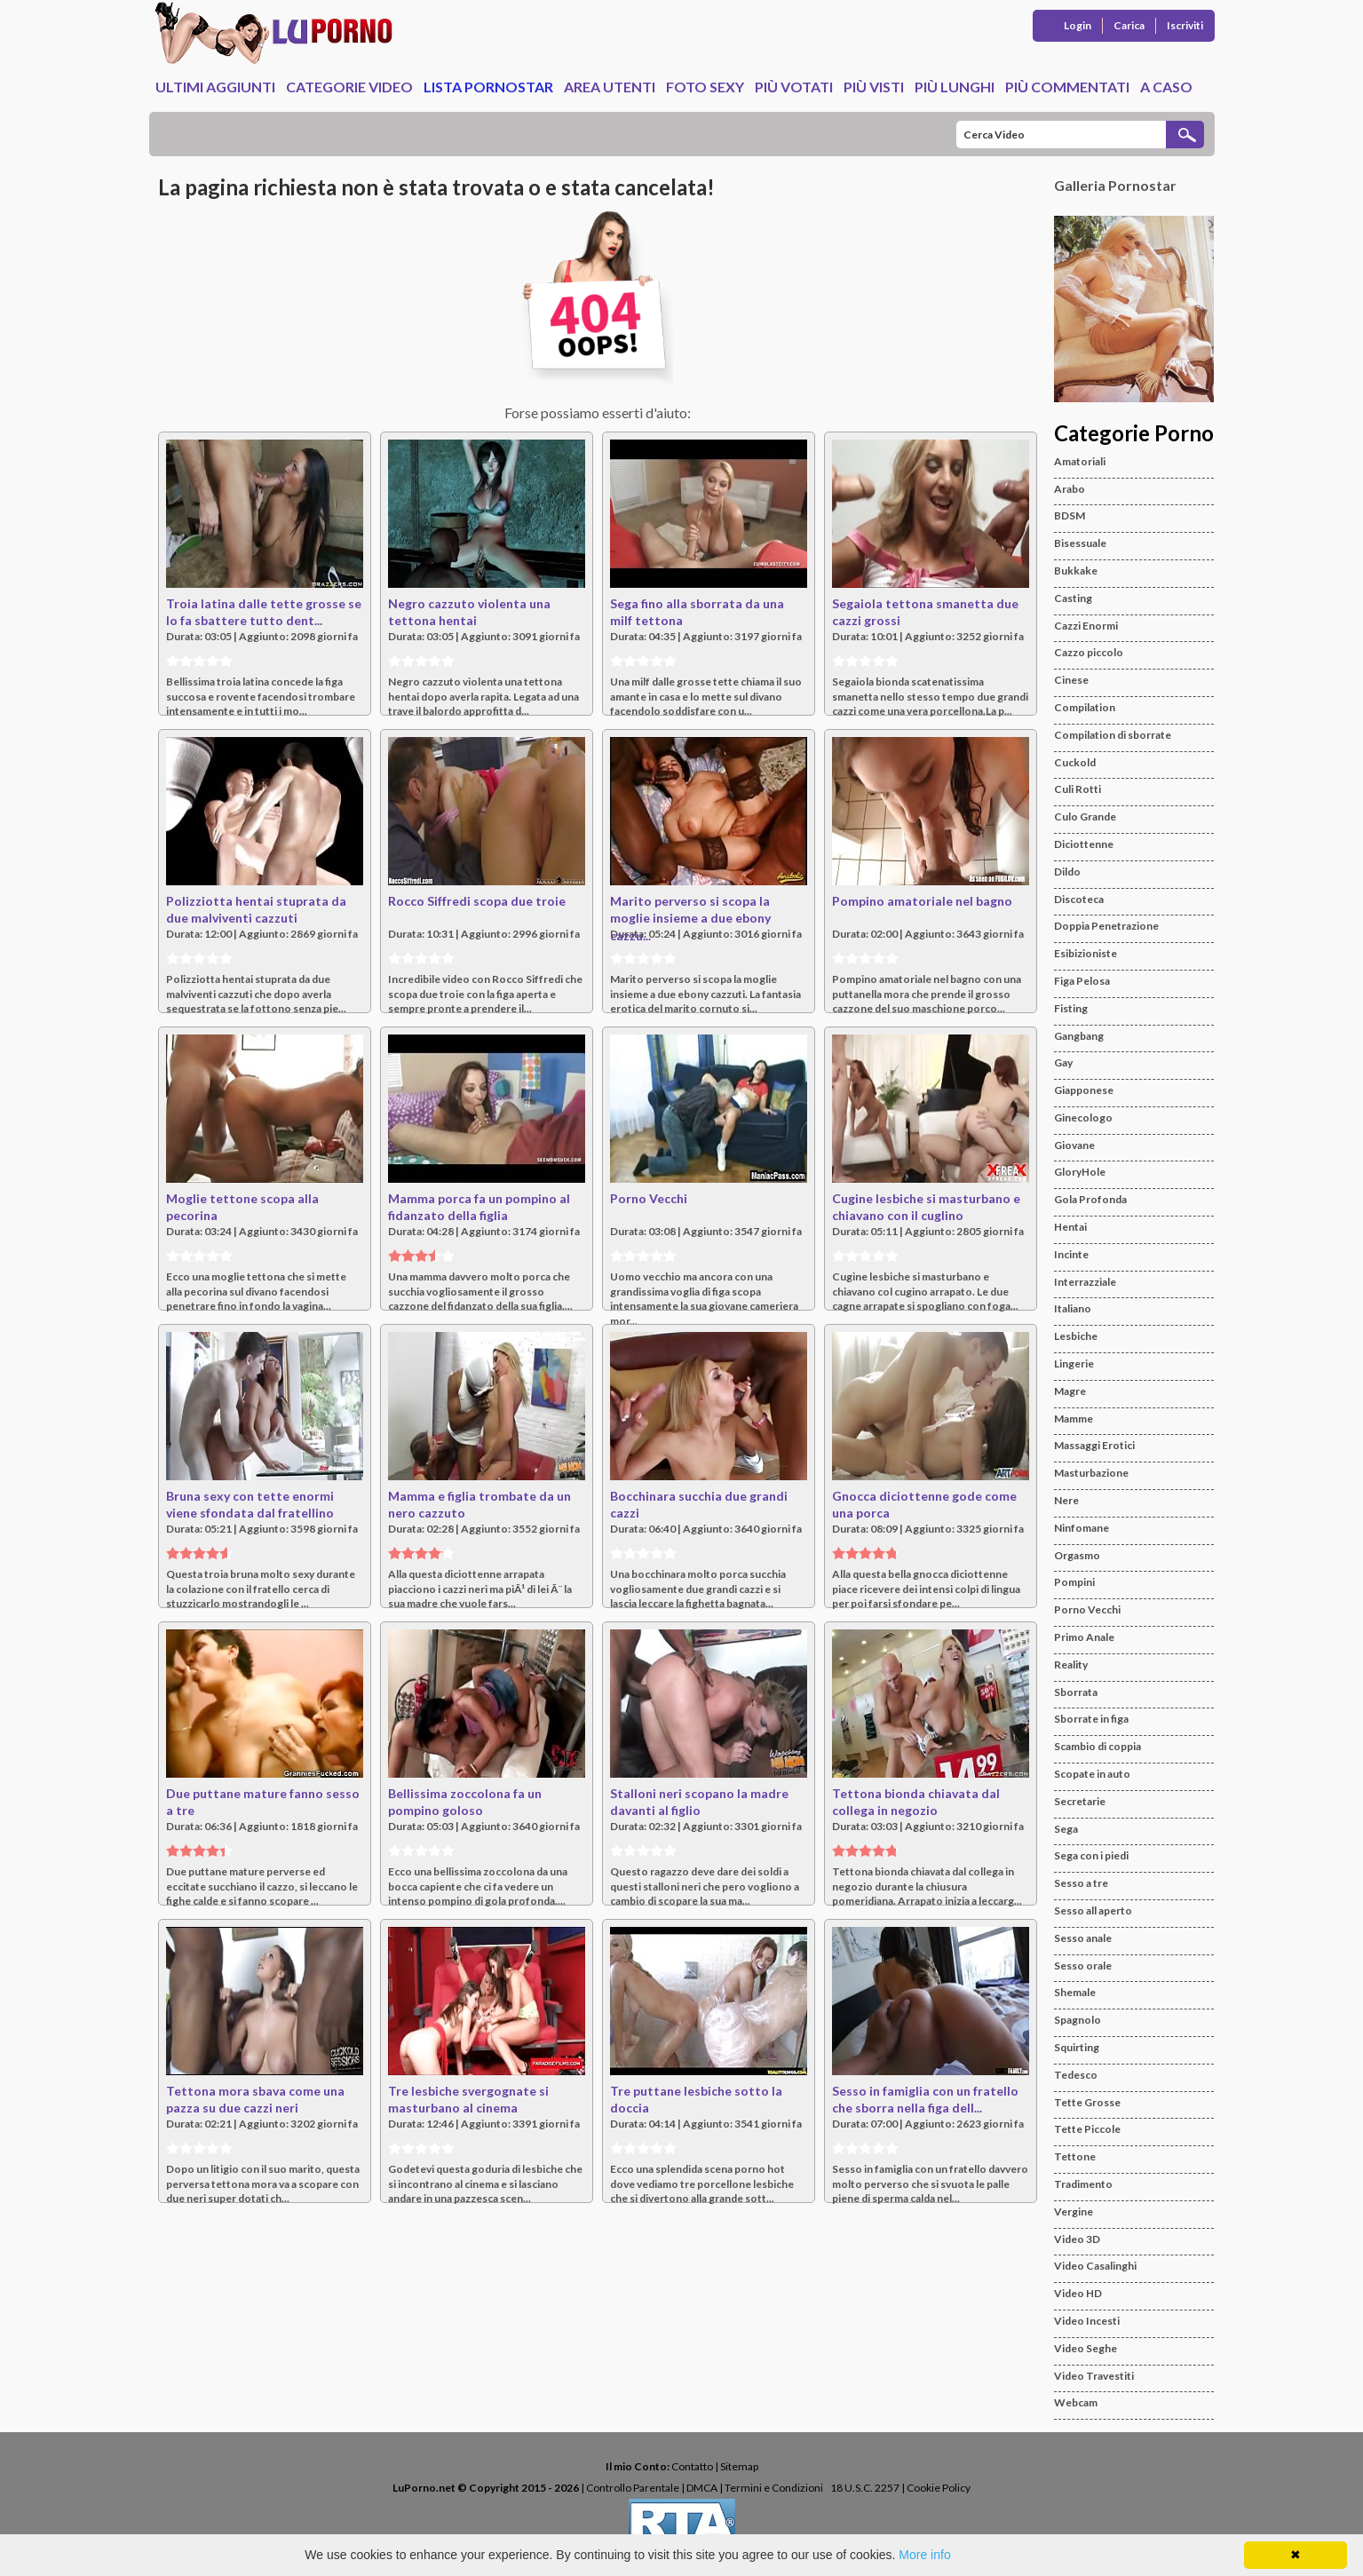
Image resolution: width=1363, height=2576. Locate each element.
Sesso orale (1083, 1965)
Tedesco (1076, 2074)
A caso (1166, 86)
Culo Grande (1085, 816)
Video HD (1078, 2293)
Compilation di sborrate (1112, 734)
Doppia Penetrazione (1106, 925)
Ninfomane (1081, 1527)
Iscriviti (1185, 25)
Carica (1129, 25)
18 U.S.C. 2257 (864, 2487)
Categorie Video (349, 86)
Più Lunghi (955, 86)
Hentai (1070, 1226)
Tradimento (1083, 2184)
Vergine (1073, 2211)
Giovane (1074, 1145)
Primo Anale (1084, 1637)
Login (1077, 25)
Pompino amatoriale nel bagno (922, 900)
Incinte (1071, 1254)
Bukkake (1076, 570)
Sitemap (739, 2466)
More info (924, 2555)
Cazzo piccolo (1088, 652)
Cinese (1071, 679)
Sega (1066, 1828)
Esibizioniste (1085, 953)
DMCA (701, 2487)
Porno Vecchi (648, 1198)
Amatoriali (1079, 461)
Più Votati (794, 86)
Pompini (1074, 1582)
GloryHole (1079, 1171)
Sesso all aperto (1093, 1910)
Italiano (1072, 1308)
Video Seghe (1085, 2348)
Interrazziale (1085, 1281)
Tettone (1075, 2156)
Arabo (1069, 488)
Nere (1066, 1500)
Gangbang (1079, 1035)
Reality (1071, 1664)
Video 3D (1077, 2239)
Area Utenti (609, 86)
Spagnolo (1077, 2019)
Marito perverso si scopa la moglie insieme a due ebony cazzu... (690, 918)
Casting (1073, 598)
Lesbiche (1076, 1336)
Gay (1063, 1062)
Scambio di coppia (1097, 1746)
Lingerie (1074, 1363)
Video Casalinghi (1095, 2265)
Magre (1070, 1391)
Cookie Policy (939, 2487)
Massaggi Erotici (1094, 1445)
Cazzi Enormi (1086, 625)
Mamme (1073, 1418)
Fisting (1071, 1008)
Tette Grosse (1087, 2102)
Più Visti (874, 86)
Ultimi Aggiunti (215, 86)
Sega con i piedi (1091, 1855)
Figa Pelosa (1082, 980)
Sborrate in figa (1091, 1718)
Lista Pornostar (488, 86)
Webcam (1076, 2402)
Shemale (1075, 1992)
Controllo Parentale (632, 2487)
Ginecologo (1083, 1117)
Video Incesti (1087, 2320)
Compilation (1084, 707)
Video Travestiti (1094, 2375)
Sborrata (1076, 1692)
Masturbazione (1091, 1472)
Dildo (1067, 871)
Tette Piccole (1087, 2129)
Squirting (1076, 2047)
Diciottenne (1083, 844)
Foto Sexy (705, 86)
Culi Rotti (1077, 789)
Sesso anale (1083, 1938)
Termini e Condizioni (774, 2487)
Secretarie (1079, 1801)
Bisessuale (1080, 543)
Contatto (692, 2466)
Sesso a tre (1081, 1883)
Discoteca (1079, 899)
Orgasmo (1077, 1555)
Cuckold (1075, 762)
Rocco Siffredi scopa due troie (477, 900)
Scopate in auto (1092, 1773)
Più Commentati (1067, 86)
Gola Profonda (1090, 1199)
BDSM (1069, 515)
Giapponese (1083, 1090)
